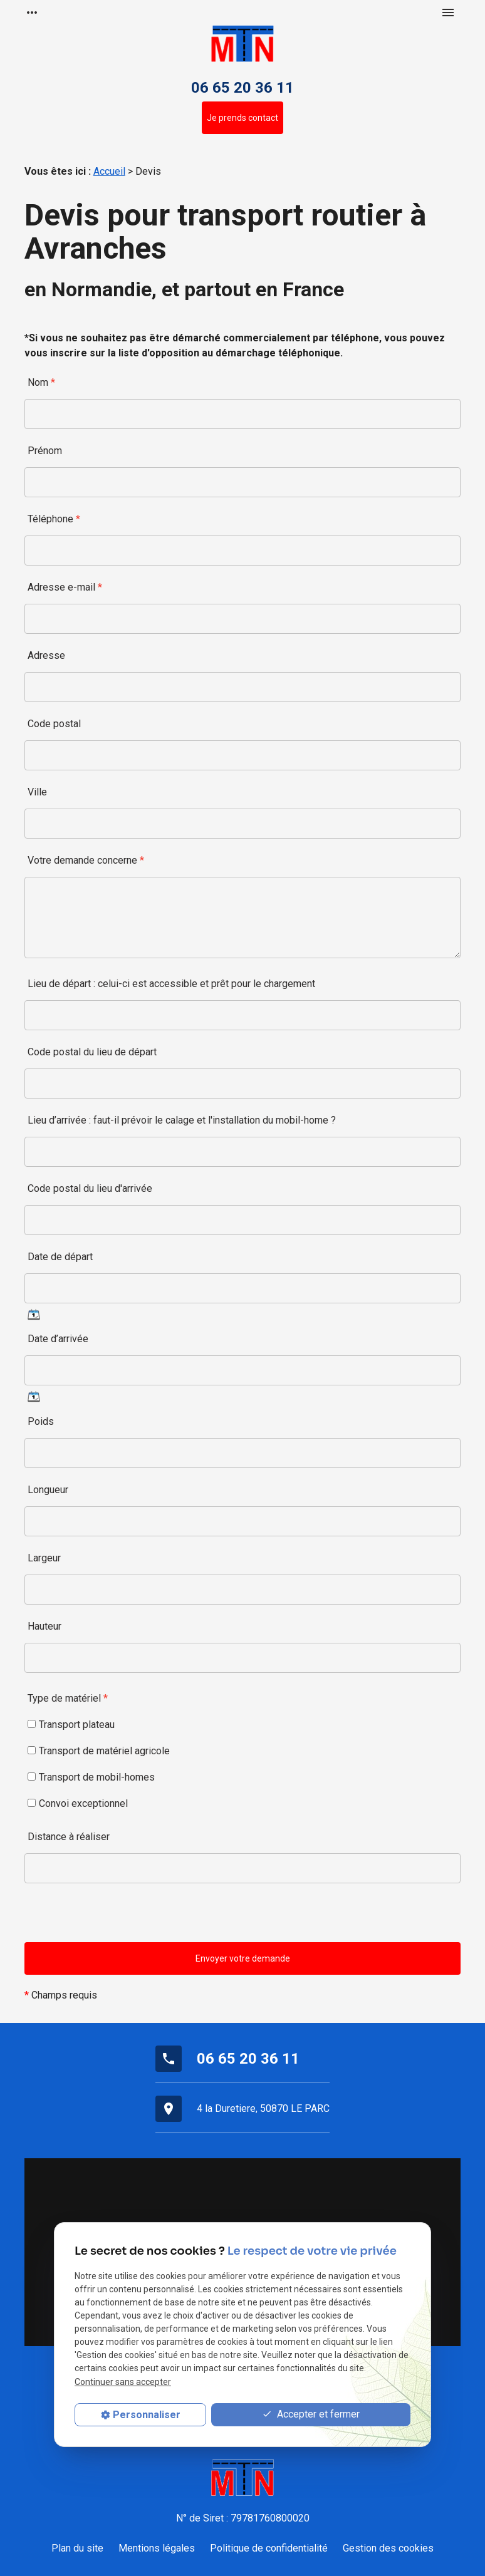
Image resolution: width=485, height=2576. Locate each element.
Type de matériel (68, 1698)
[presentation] (119, 1917)
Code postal (54, 724)
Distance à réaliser (69, 1837)
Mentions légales (156, 2548)
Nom (41, 382)
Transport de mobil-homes (91, 1777)
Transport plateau (71, 1724)
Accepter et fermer (311, 2414)
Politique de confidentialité (269, 2548)
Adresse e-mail (65, 587)
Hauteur (44, 1626)
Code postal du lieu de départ (92, 1052)
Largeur (44, 1558)
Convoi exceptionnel (78, 1803)
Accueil (109, 171)
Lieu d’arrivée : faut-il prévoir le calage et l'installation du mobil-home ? (182, 1120)
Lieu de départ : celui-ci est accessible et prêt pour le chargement (171, 984)
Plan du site (77, 2548)
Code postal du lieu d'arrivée (90, 1188)
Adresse (46, 655)
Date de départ (60, 1257)
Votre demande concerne (86, 860)
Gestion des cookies (388, 2548)
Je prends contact (242, 118)
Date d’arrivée (58, 1339)
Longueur (48, 1490)
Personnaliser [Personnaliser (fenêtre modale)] (146, 2415)
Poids (41, 1421)
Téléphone (54, 519)
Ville (37, 792)
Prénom (45, 451)
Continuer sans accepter (123, 2382)
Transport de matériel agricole (99, 1751)
